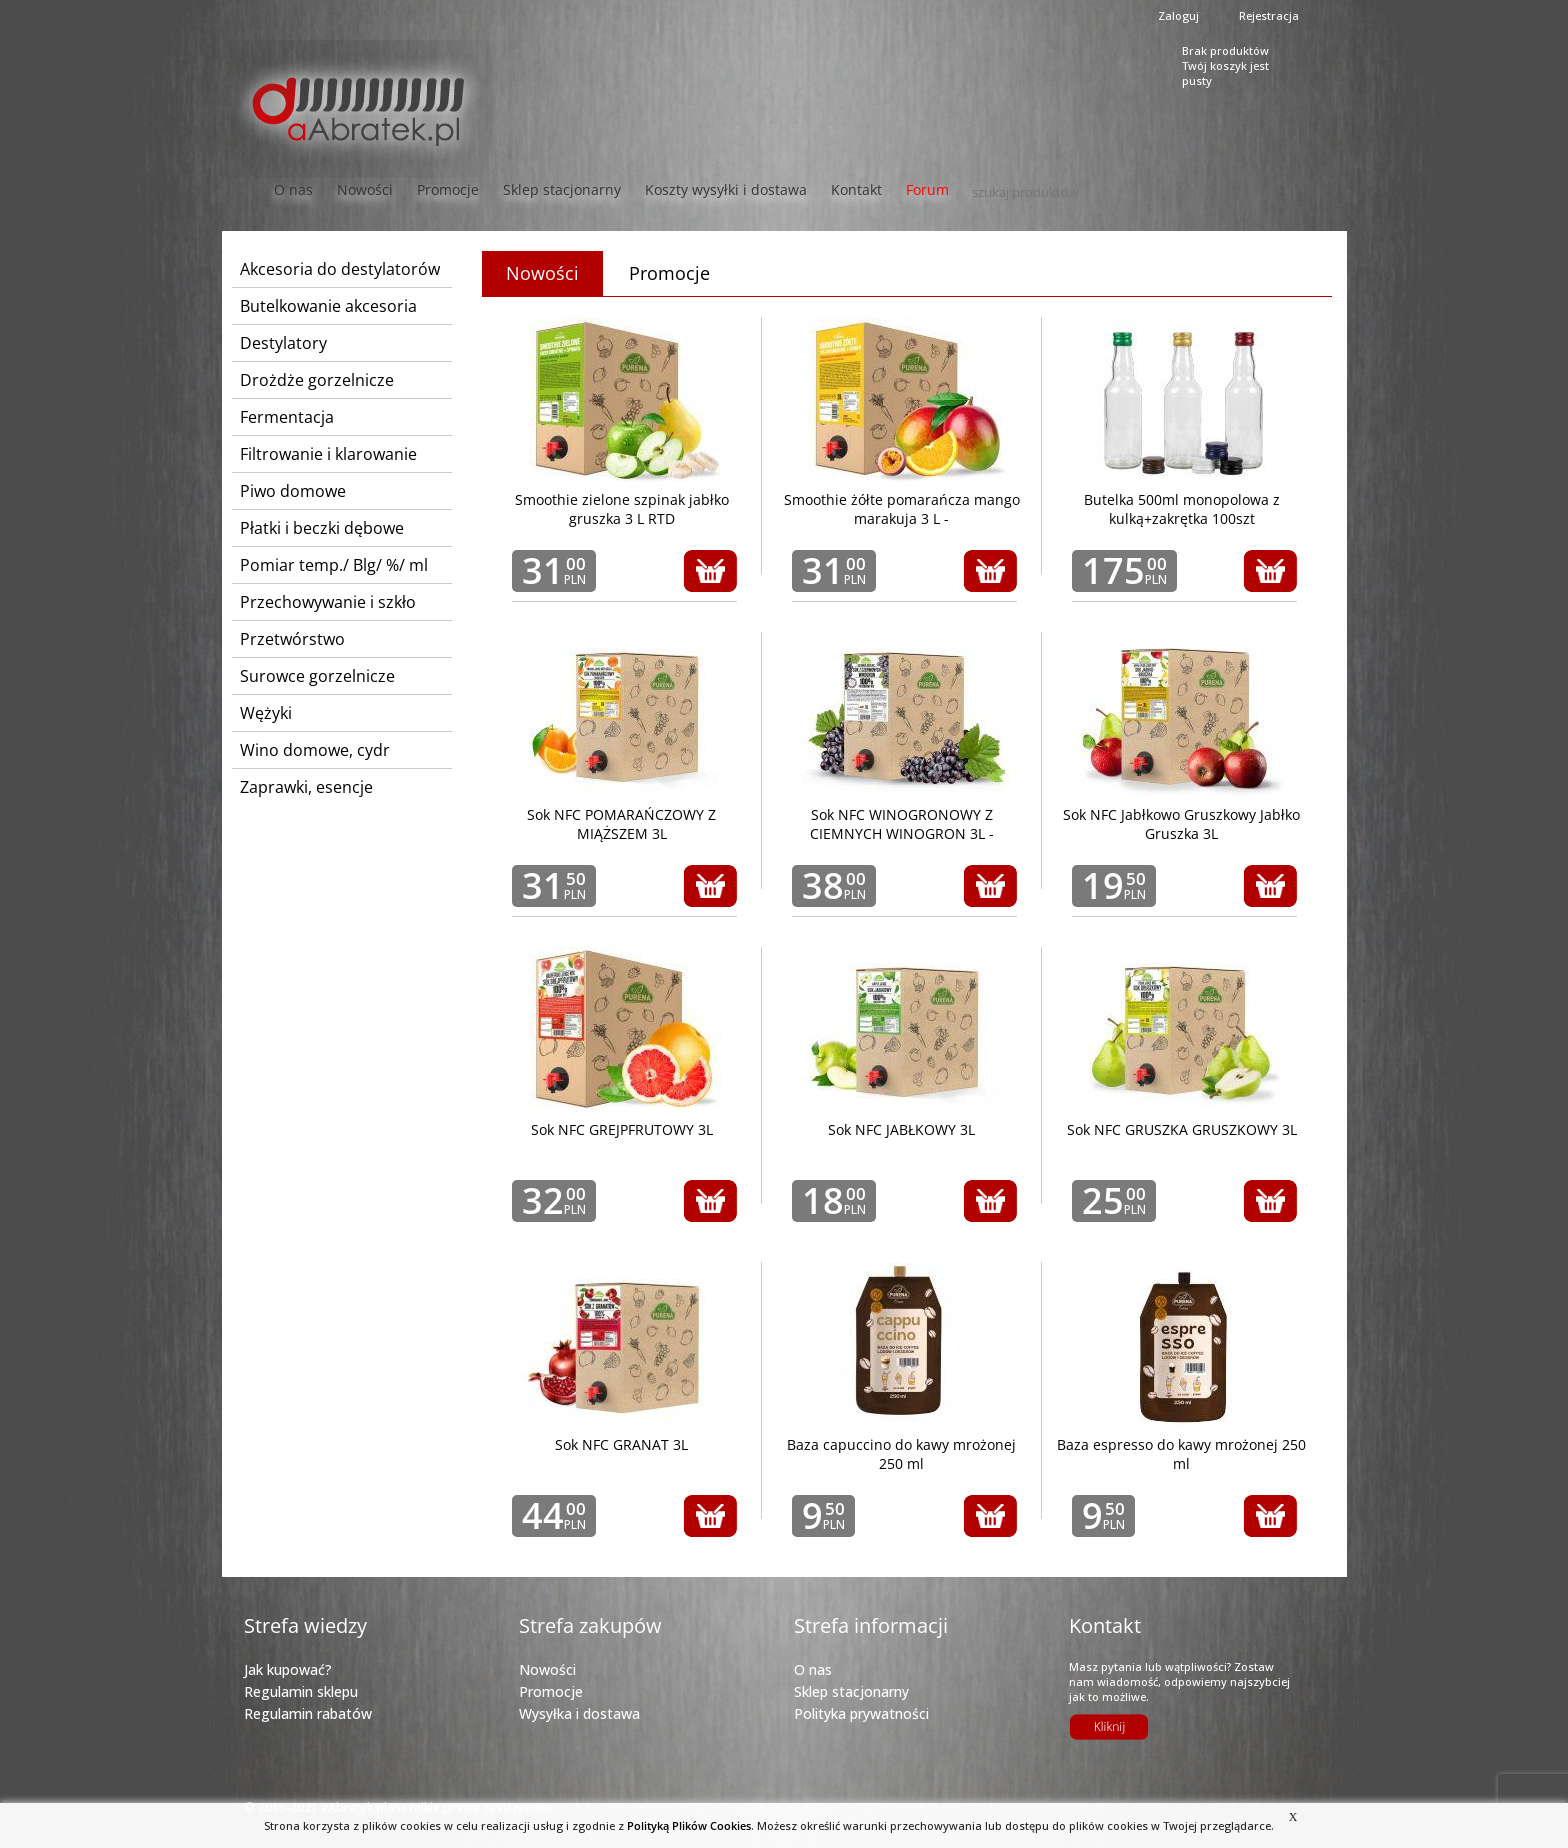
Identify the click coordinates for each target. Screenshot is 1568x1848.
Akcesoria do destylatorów (340, 269)
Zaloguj (1178, 15)
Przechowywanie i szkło (328, 602)
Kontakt (856, 189)
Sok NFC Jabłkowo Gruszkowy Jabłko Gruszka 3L (1181, 824)
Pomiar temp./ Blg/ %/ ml (334, 565)
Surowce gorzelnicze (317, 676)
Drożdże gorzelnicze (317, 380)
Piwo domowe (293, 491)
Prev (279, 235)
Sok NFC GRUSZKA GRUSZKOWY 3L (1182, 1129)
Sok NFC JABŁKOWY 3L (901, 1129)
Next (1288, 235)
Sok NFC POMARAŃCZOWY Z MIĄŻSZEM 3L (621, 824)
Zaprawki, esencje (306, 787)
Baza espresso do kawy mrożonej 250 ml (1181, 1454)
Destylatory (283, 343)
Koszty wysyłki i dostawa (726, 189)
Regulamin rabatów (308, 1713)
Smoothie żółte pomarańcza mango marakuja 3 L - (902, 509)
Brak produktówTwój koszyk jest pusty (1225, 63)
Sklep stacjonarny (562, 189)
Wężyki (266, 713)
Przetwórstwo (292, 639)
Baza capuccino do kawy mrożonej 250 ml (901, 1454)
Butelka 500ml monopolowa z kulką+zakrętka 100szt (1182, 509)
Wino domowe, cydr (315, 750)
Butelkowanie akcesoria (328, 306)
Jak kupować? (288, 1669)
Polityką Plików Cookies (689, 1825)
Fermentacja (287, 417)
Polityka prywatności (861, 1713)
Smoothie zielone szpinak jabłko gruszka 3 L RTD (622, 509)
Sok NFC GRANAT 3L (621, 1444)
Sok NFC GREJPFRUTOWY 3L (622, 1129)
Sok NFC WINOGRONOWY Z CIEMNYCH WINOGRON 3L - (902, 824)
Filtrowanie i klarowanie (328, 454)
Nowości (365, 189)
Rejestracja (1269, 15)
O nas (813, 1669)
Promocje (448, 189)
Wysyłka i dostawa (579, 1713)
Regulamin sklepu (301, 1691)
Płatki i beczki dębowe (322, 528)
